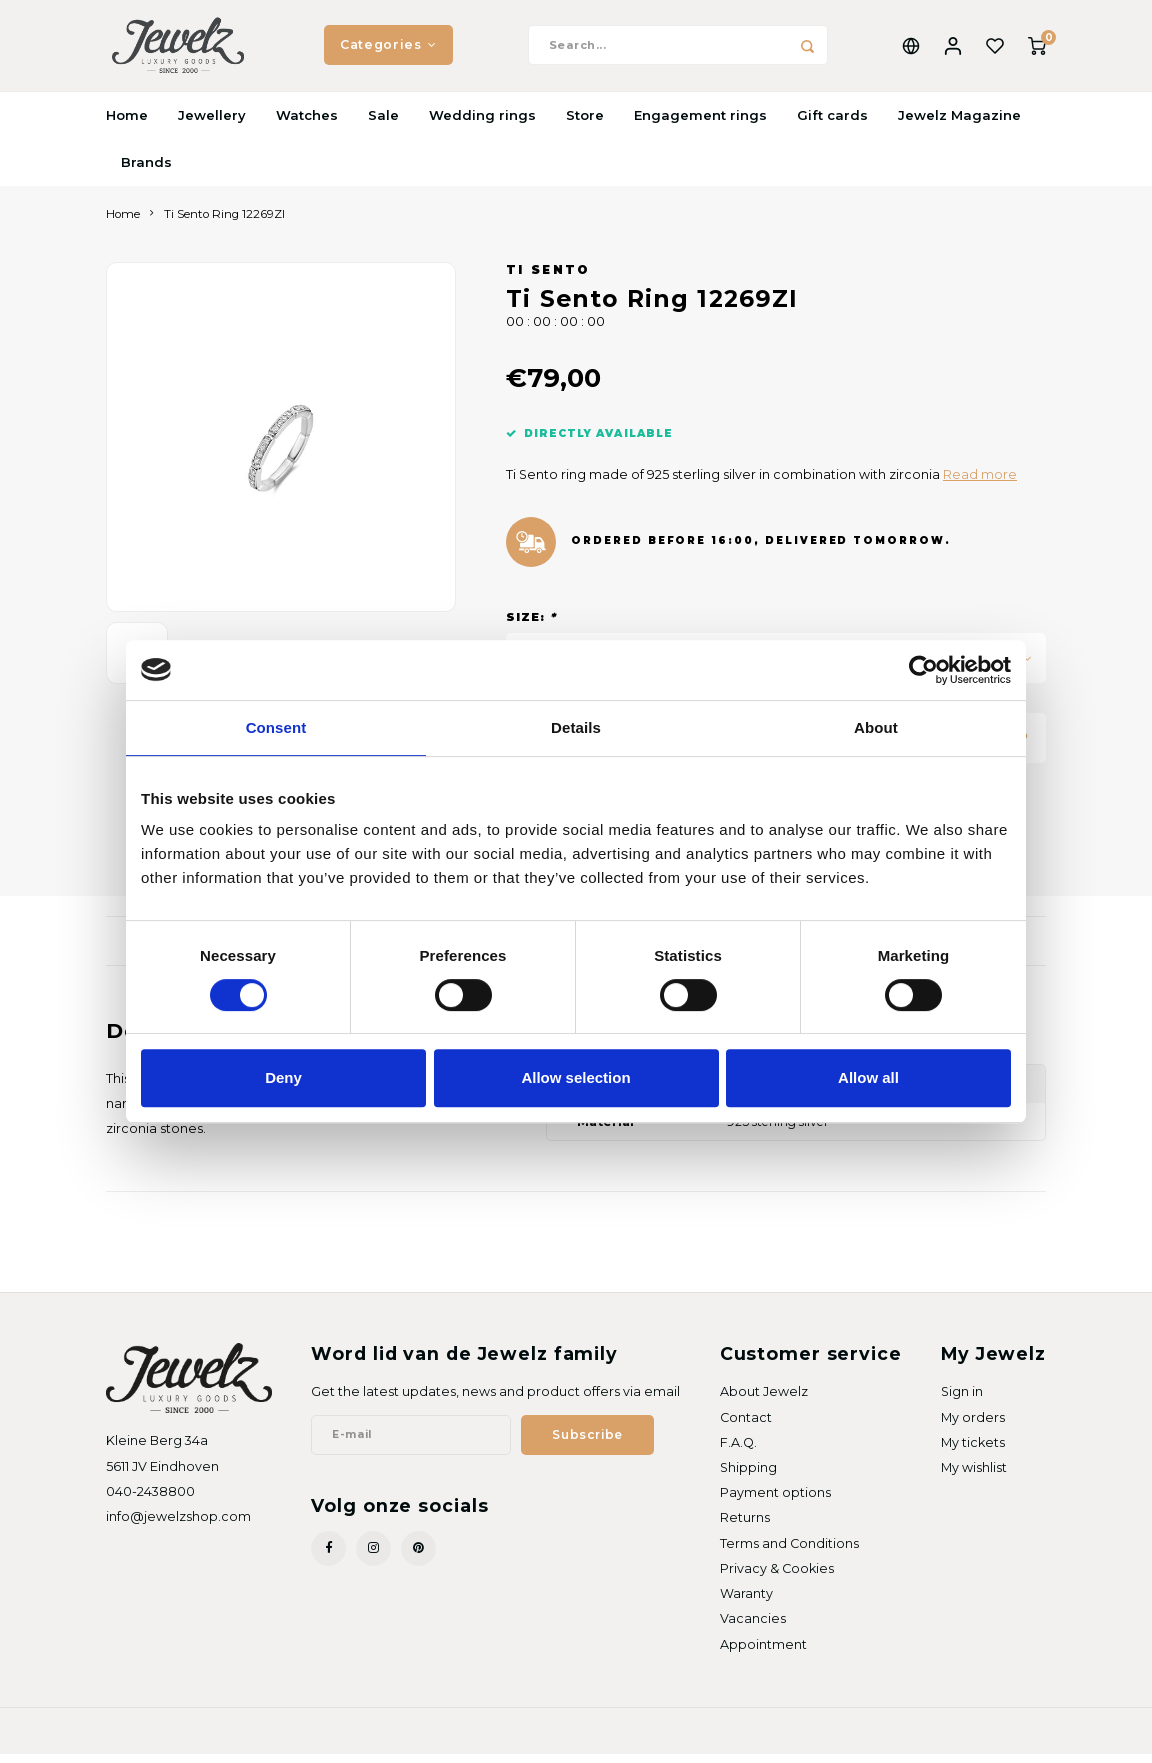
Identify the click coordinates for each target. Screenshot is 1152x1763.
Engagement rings (700, 124)
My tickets (973, 1451)
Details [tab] (576, 727)
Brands (146, 171)
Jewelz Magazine (959, 124)
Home (127, 124)
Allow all (868, 1077)
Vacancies (753, 1628)
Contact (746, 1426)
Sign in (962, 1401)
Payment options (775, 1502)
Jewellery (212, 124)
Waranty (746, 1603)
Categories (388, 49)
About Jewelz (764, 1401)
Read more (980, 484)
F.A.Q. (738, 1451)
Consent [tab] (276, 727)
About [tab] (876, 727)
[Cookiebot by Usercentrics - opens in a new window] (923, 670)
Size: (531, 627)
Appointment (763, 1653)
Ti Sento (548, 280)
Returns (745, 1527)
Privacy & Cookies (777, 1577)
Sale (383, 124)
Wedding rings (482, 124)
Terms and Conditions (789, 1552)
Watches (307, 124)
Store (585, 124)
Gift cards (832, 124)
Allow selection (575, 1077)
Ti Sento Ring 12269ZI (224, 223)
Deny (283, 1077)
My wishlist (974, 1477)
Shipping (748, 1477)
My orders (973, 1426)
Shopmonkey (339, 1739)
